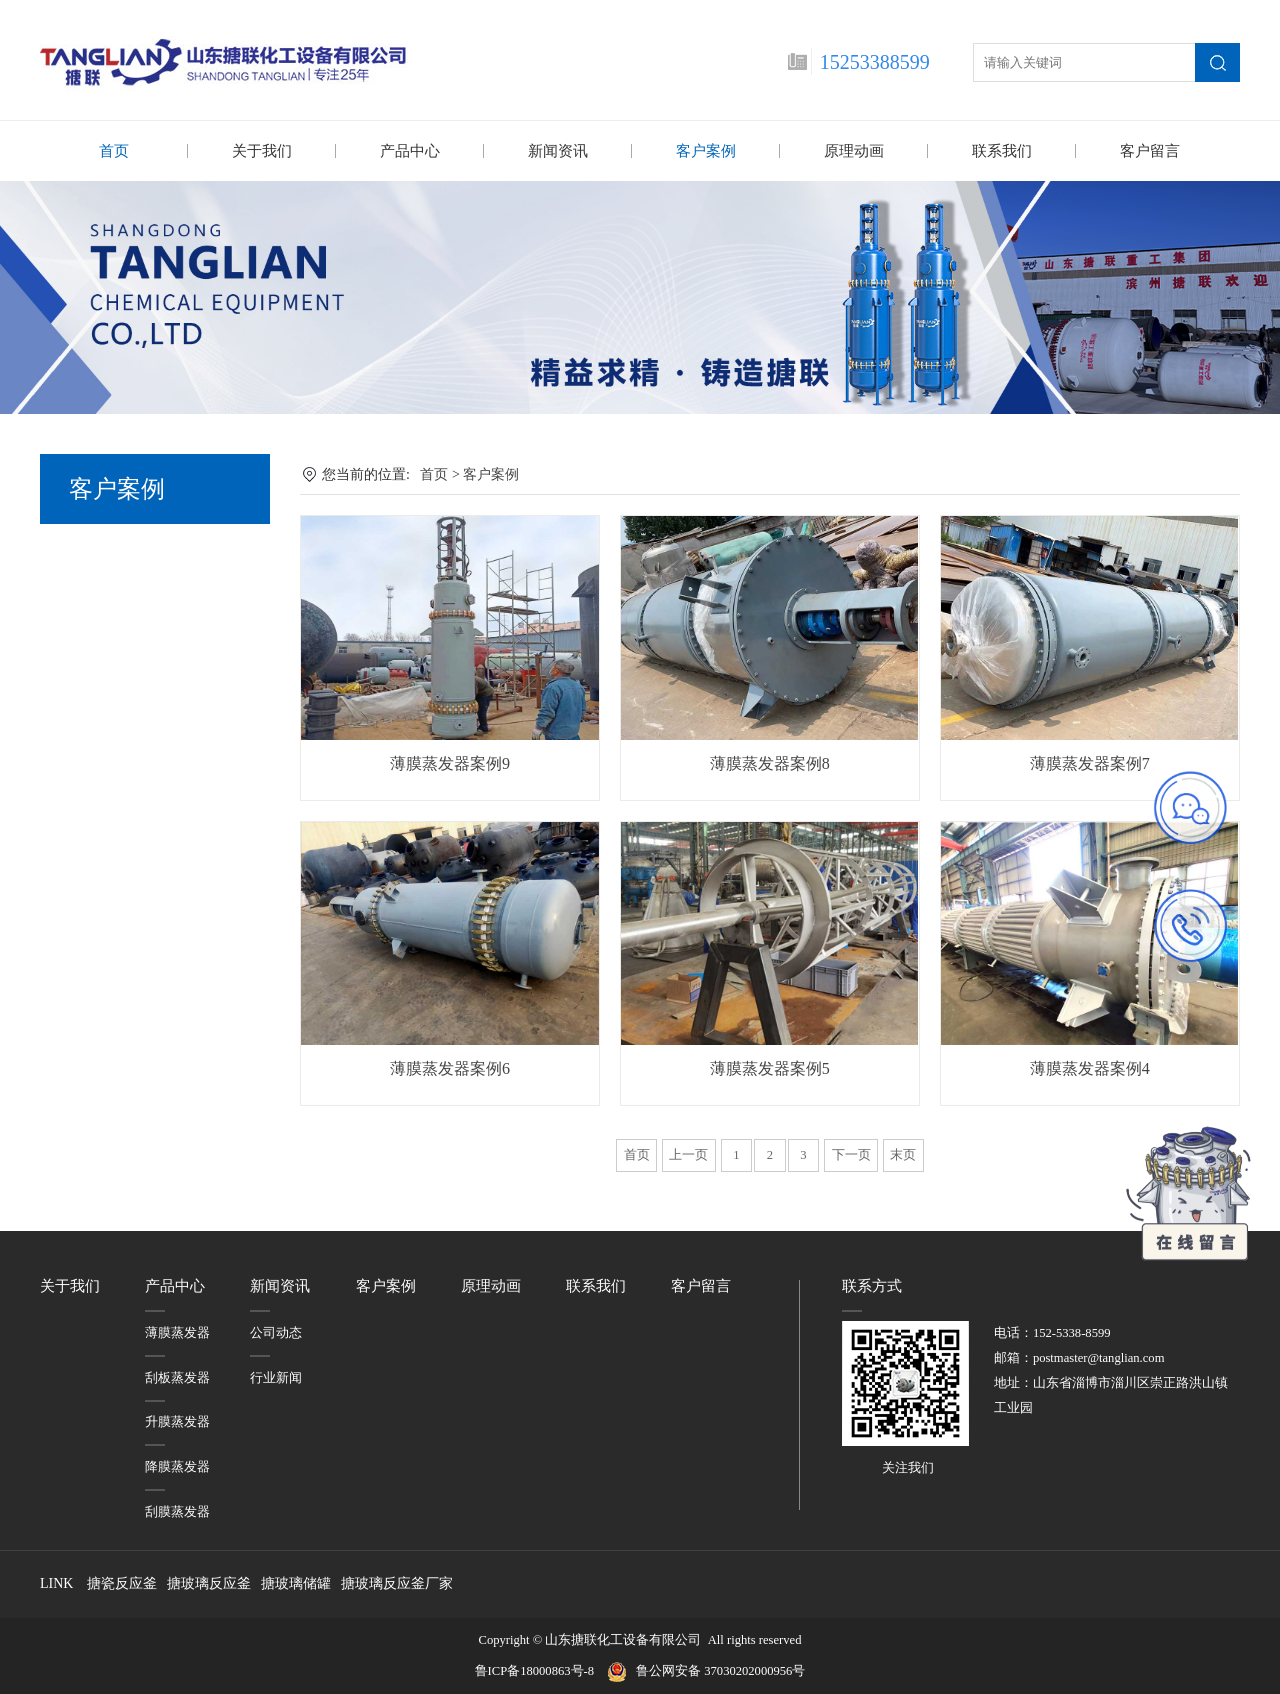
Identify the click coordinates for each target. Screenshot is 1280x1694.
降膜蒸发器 (177, 1466)
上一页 (688, 1154)
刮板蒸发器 (177, 1377)
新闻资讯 (558, 151)
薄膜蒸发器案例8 (770, 762)
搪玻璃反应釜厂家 (397, 1582)
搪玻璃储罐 (296, 1582)
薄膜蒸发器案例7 (1090, 762)
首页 (114, 151)
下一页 (851, 1154)
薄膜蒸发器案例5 (770, 1067)
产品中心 (410, 151)
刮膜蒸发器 (177, 1511)
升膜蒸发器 (177, 1421)
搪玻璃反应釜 (209, 1582)
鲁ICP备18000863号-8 (541, 1670)
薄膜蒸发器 (177, 1332)
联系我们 (1002, 151)
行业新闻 (276, 1377)
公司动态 (276, 1332)
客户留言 (1150, 151)
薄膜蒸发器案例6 (450, 1067)
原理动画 (854, 151)
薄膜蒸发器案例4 (1090, 1067)
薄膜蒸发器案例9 (450, 762)
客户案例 (706, 151)
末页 (903, 1154)
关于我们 (262, 151)
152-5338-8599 (1072, 1332)
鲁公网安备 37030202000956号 (720, 1670)
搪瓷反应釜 (122, 1582)
